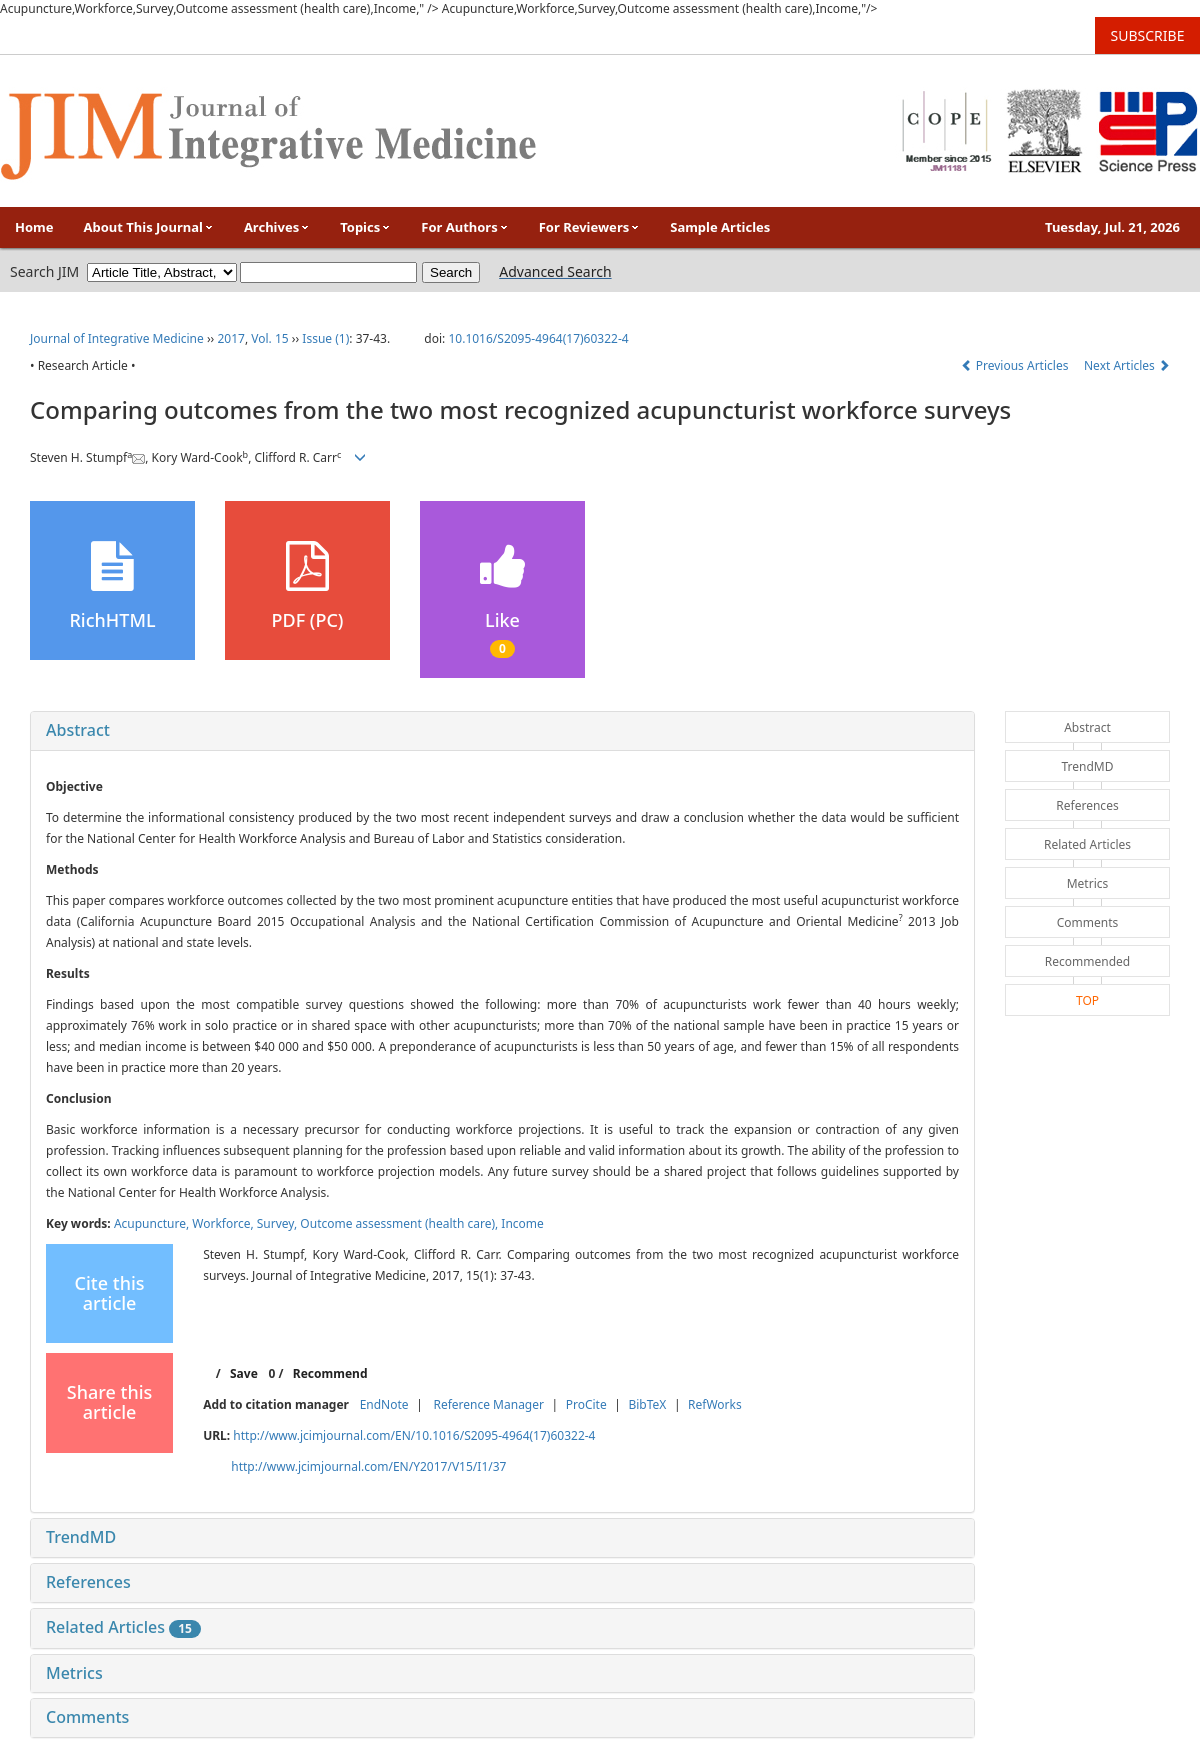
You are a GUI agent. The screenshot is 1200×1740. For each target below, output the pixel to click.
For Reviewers (590, 227)
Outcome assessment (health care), (400, 1223)
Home (34, 227)
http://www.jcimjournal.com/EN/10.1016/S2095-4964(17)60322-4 (414, 1435)
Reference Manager (488, 1404)
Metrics (74, 1673)
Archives (277, 227)
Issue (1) (325, 338)
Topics (365, 227)
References (88, 1582)
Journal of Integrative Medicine (117, 338)
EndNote (384, 1404)
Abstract (78, 730)
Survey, (279, 1223)
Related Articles (123, 1627)
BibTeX (647, 1404)
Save (244, 1373)
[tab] (502, 731)
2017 (230, 338)
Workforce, (224, 1223)
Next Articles (1127, 365)
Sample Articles (720, 227)
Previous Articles (1016, 365)
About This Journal (149, 227)
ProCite (586, 1404)
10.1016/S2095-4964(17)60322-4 (538, 338)
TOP (1087, 1000)
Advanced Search (555, 271)
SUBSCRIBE (1148, 35)
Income (522, 1223)
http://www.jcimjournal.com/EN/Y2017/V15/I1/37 (368, 1466)
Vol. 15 (269, 338)
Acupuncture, (153, 1223)
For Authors (464, 227)
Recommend (330, 1373)
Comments (87, 1717)
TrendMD (81, 1537)
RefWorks (715, 1404)
